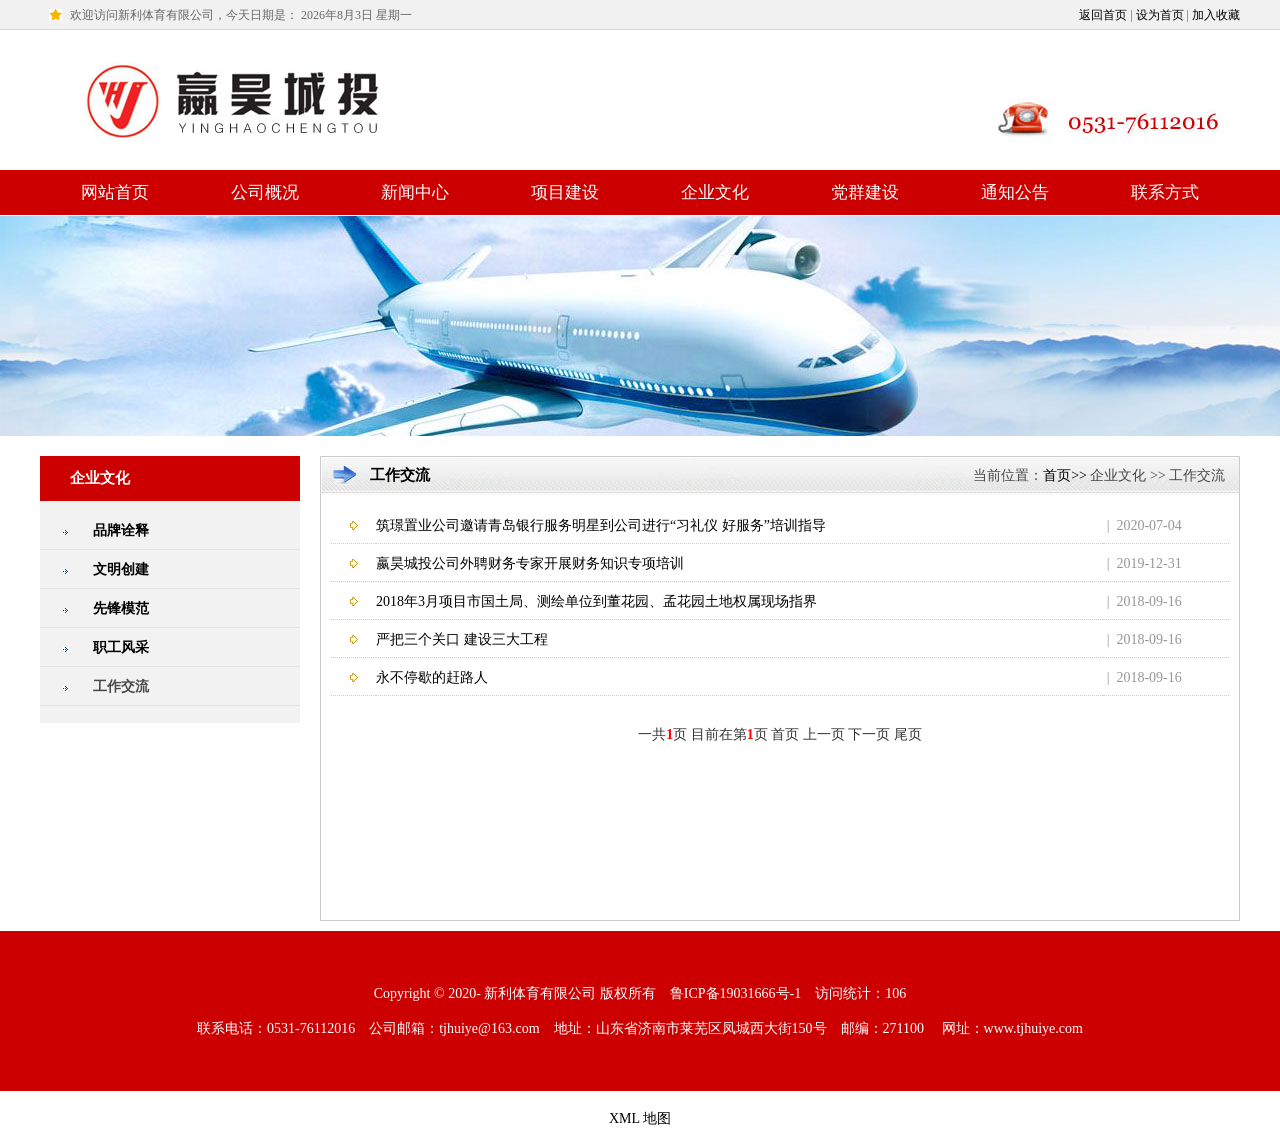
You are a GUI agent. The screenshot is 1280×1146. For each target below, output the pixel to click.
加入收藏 (1216, 15)
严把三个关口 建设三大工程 (462, 639)
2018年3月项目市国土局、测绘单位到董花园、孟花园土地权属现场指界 (596, 601)
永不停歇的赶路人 (432, 677)
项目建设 (565, 192)
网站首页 (115, 192)
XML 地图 (640, 1118)
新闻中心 (415, 192)
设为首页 (1160, 15)
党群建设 (865, 192)
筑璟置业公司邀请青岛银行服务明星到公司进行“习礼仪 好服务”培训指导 (601, 525)
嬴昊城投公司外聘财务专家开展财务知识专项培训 (530, 563)
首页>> (1065, 475)
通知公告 (1015, 192)
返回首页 (1103, 15)
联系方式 (1165, 192)
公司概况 (265, 192)
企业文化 (715, 192)
